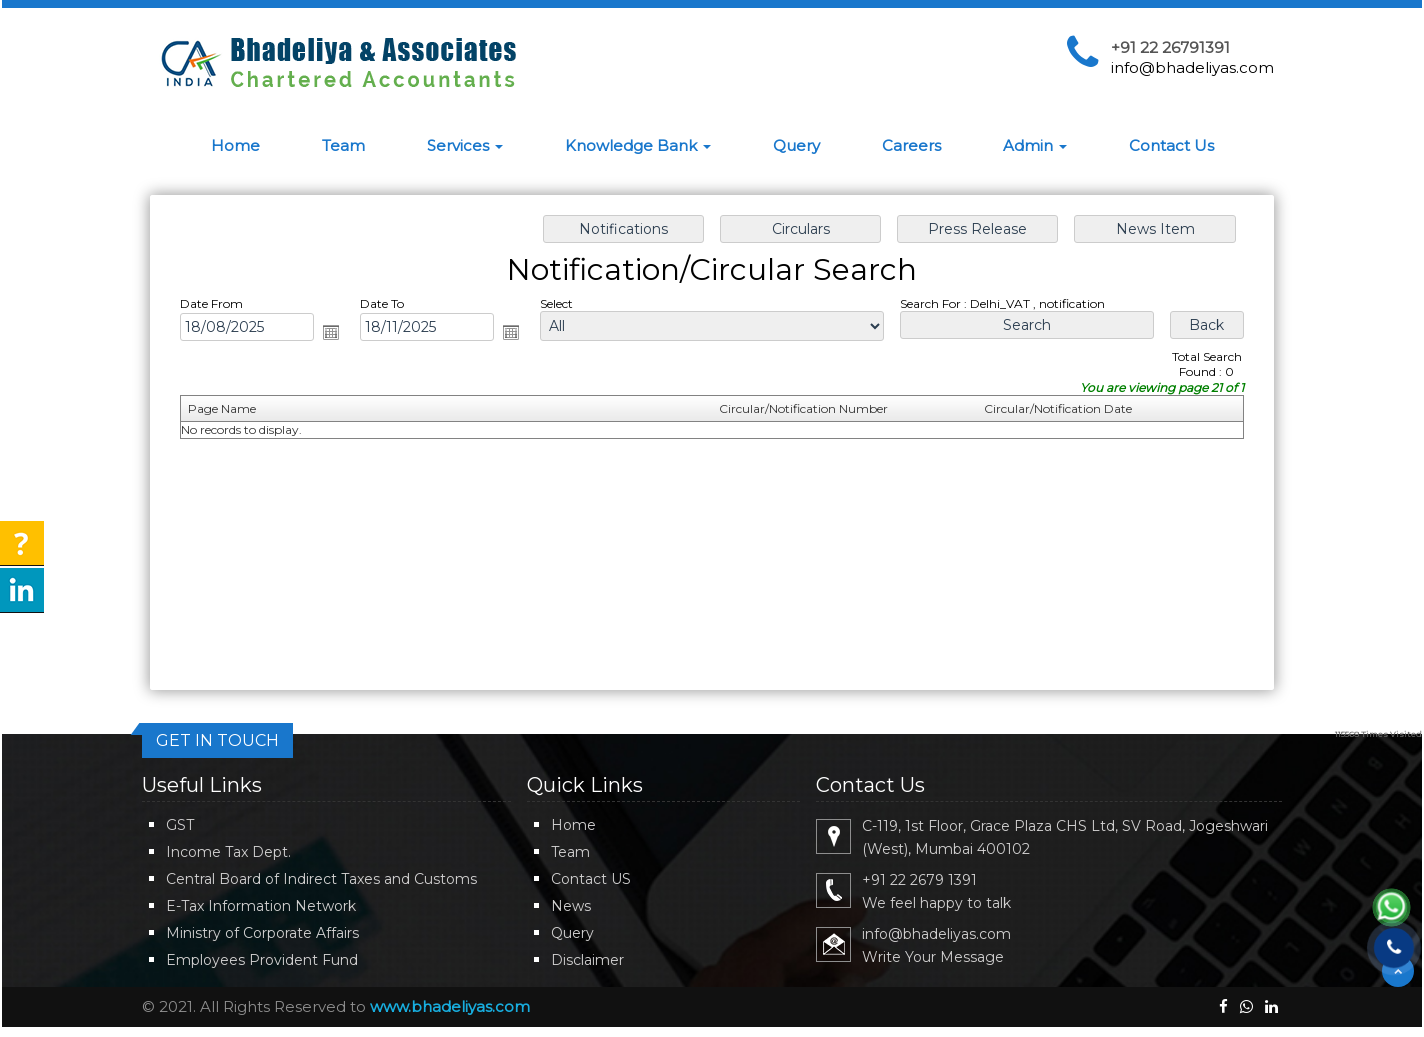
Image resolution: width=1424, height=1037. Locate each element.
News (571, 906)
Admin (1035, 145)
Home (235, 145)
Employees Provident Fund (262, 960)
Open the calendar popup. (338, 334)
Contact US (591, 879)
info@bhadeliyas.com (1192, 67)
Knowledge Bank (638, 145)
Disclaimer (587, 960)
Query (796, 145)
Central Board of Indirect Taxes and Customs (321, 879)
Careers (911, 145)
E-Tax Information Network (261, 906)
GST (180, 825)
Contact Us (1171, 145)
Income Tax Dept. (228, 852)
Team (343, 145)
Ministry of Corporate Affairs (262, 933)
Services (465, 145)
